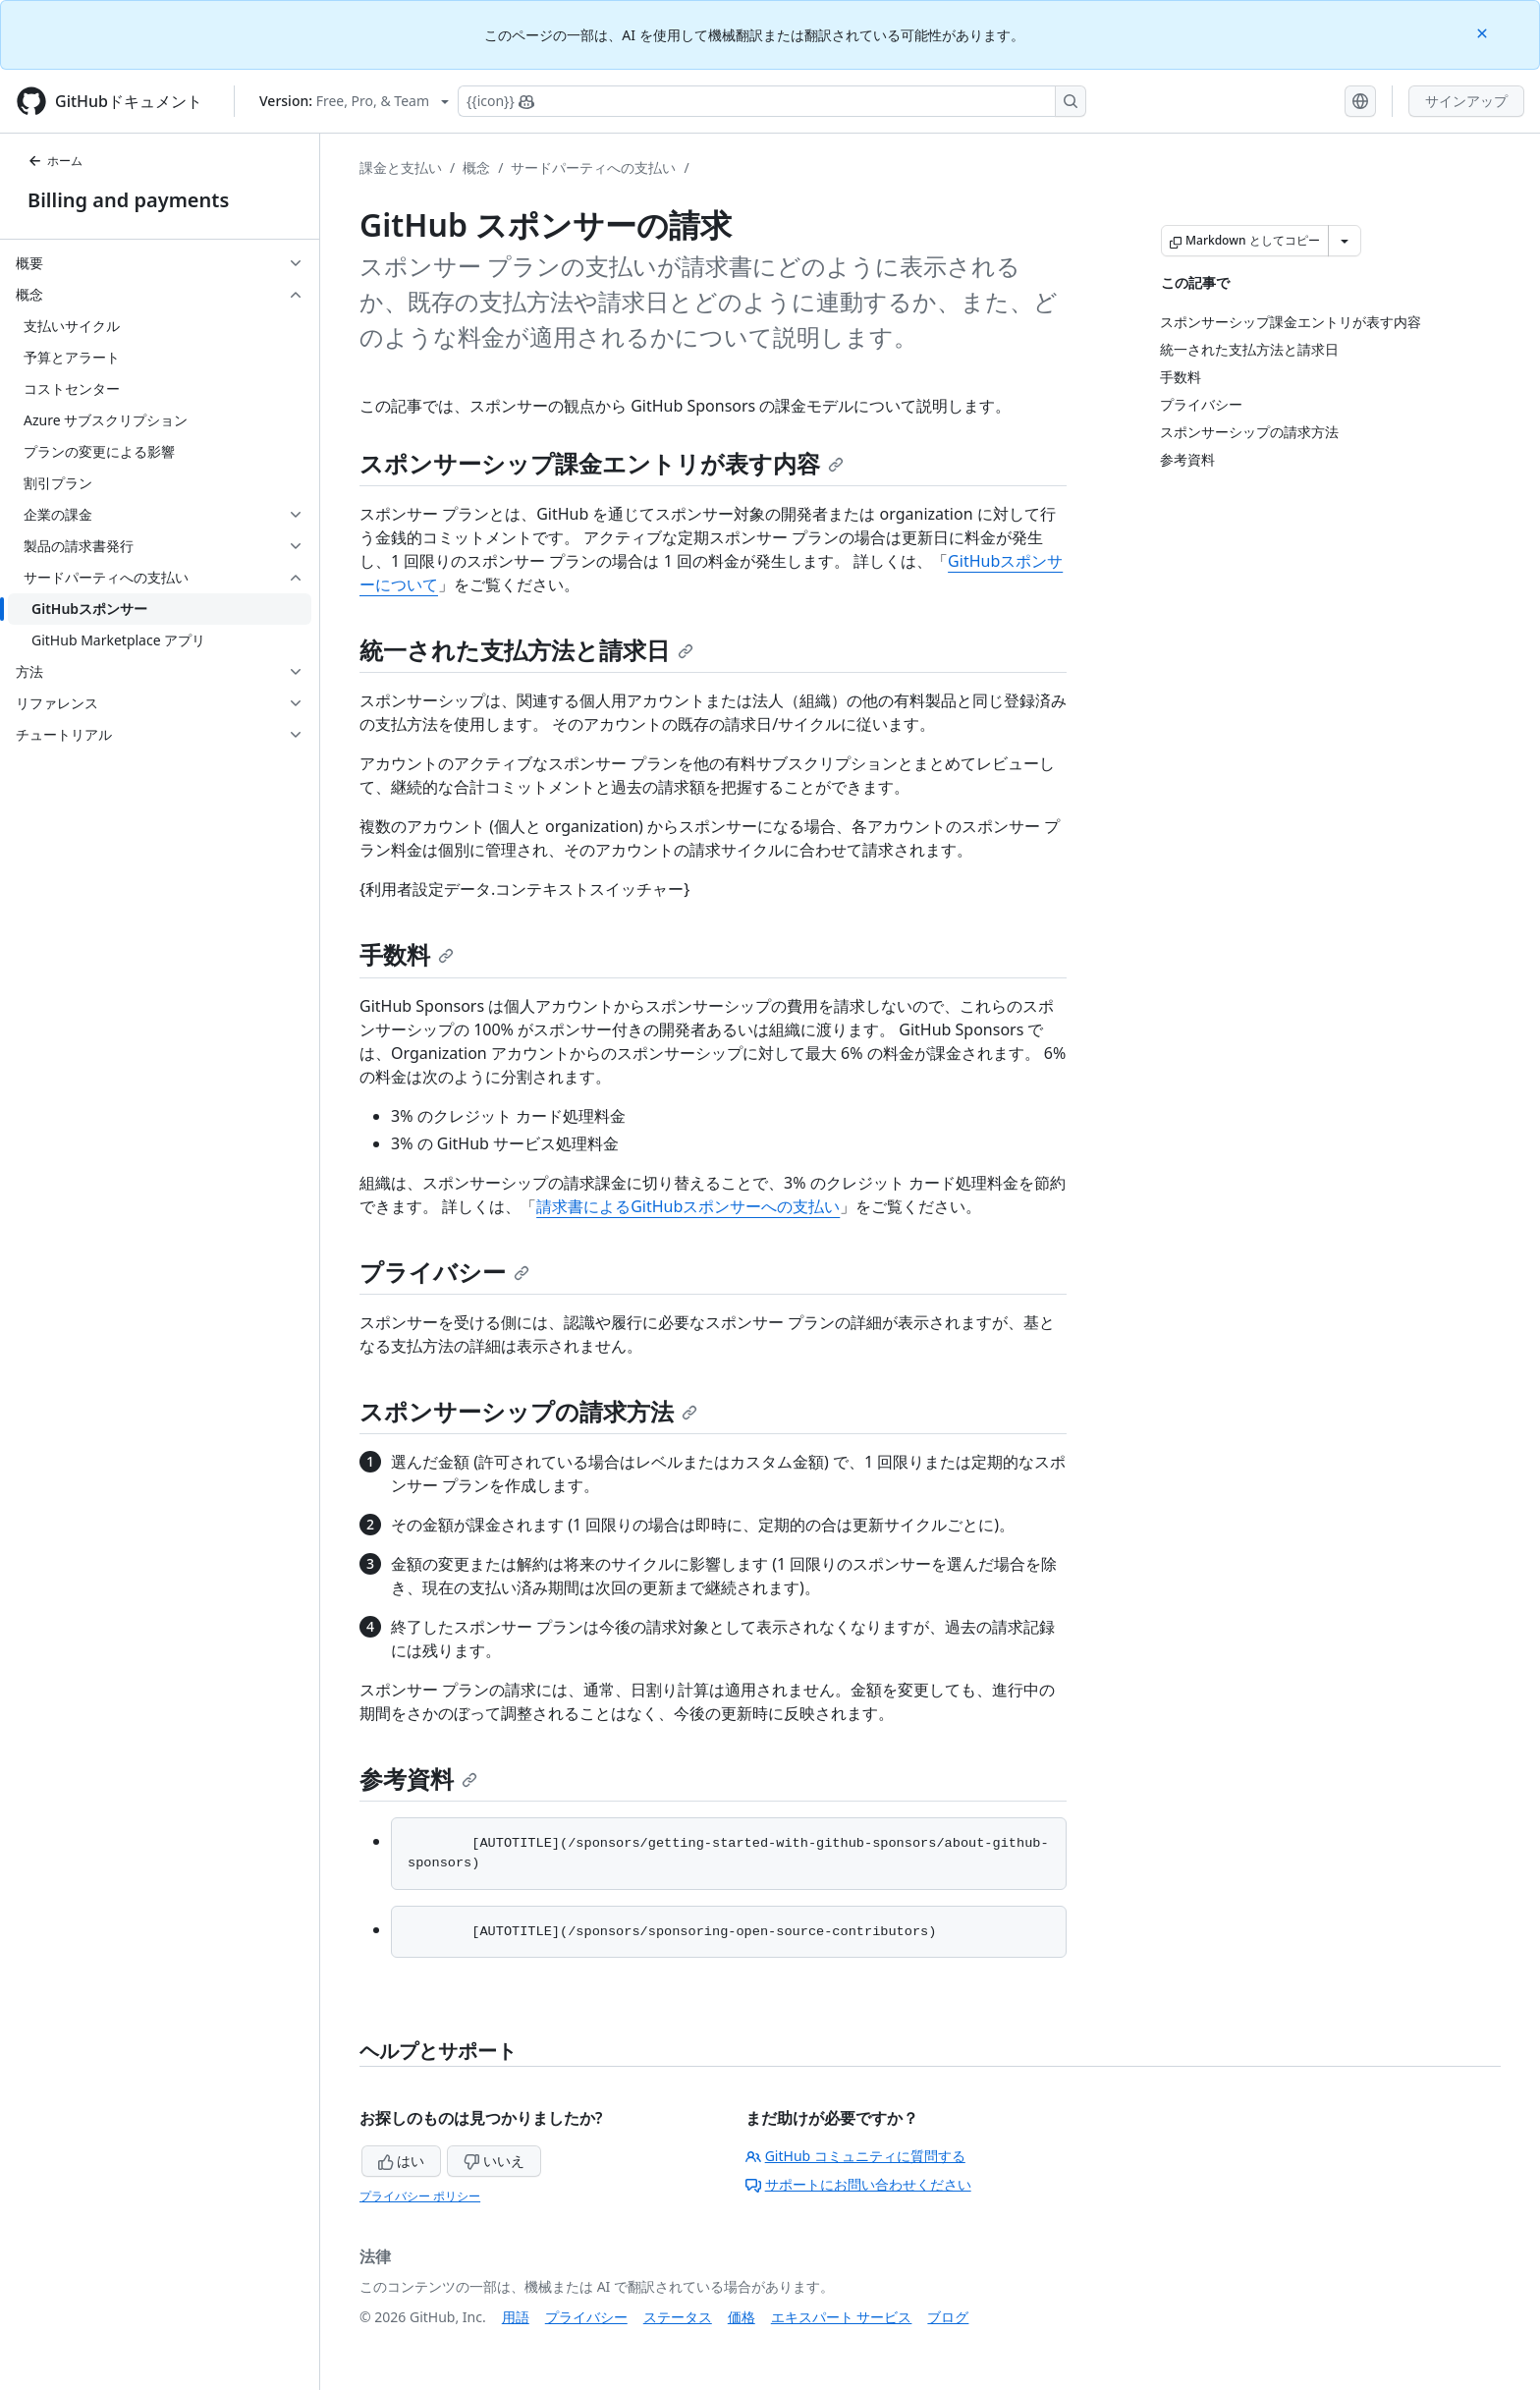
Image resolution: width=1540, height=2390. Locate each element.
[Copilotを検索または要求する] (772, 101)
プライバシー (444, 1271)
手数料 (406, 954)
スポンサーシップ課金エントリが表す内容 (601, 463)
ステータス (677, 2316)
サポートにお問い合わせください (858, 2184)
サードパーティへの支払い (593, 167)
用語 (515, 2316)
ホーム (55, 160)
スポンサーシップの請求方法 (528, 1411)
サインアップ (1466, 100)
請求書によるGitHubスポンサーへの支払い (688, 1206)
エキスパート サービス (841, 2316)
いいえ (494, 2160)
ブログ (947, 2316)
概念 (476, 167)
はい (401, 2160)
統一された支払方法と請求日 (526, 650)
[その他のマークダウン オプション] (1344, 240)
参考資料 (418, 1778)
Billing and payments (128, 200)
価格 (741, 2316)
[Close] (1484, 32)
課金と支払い (400, 167)
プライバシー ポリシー (419, 2196)
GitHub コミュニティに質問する (855, 2155)
